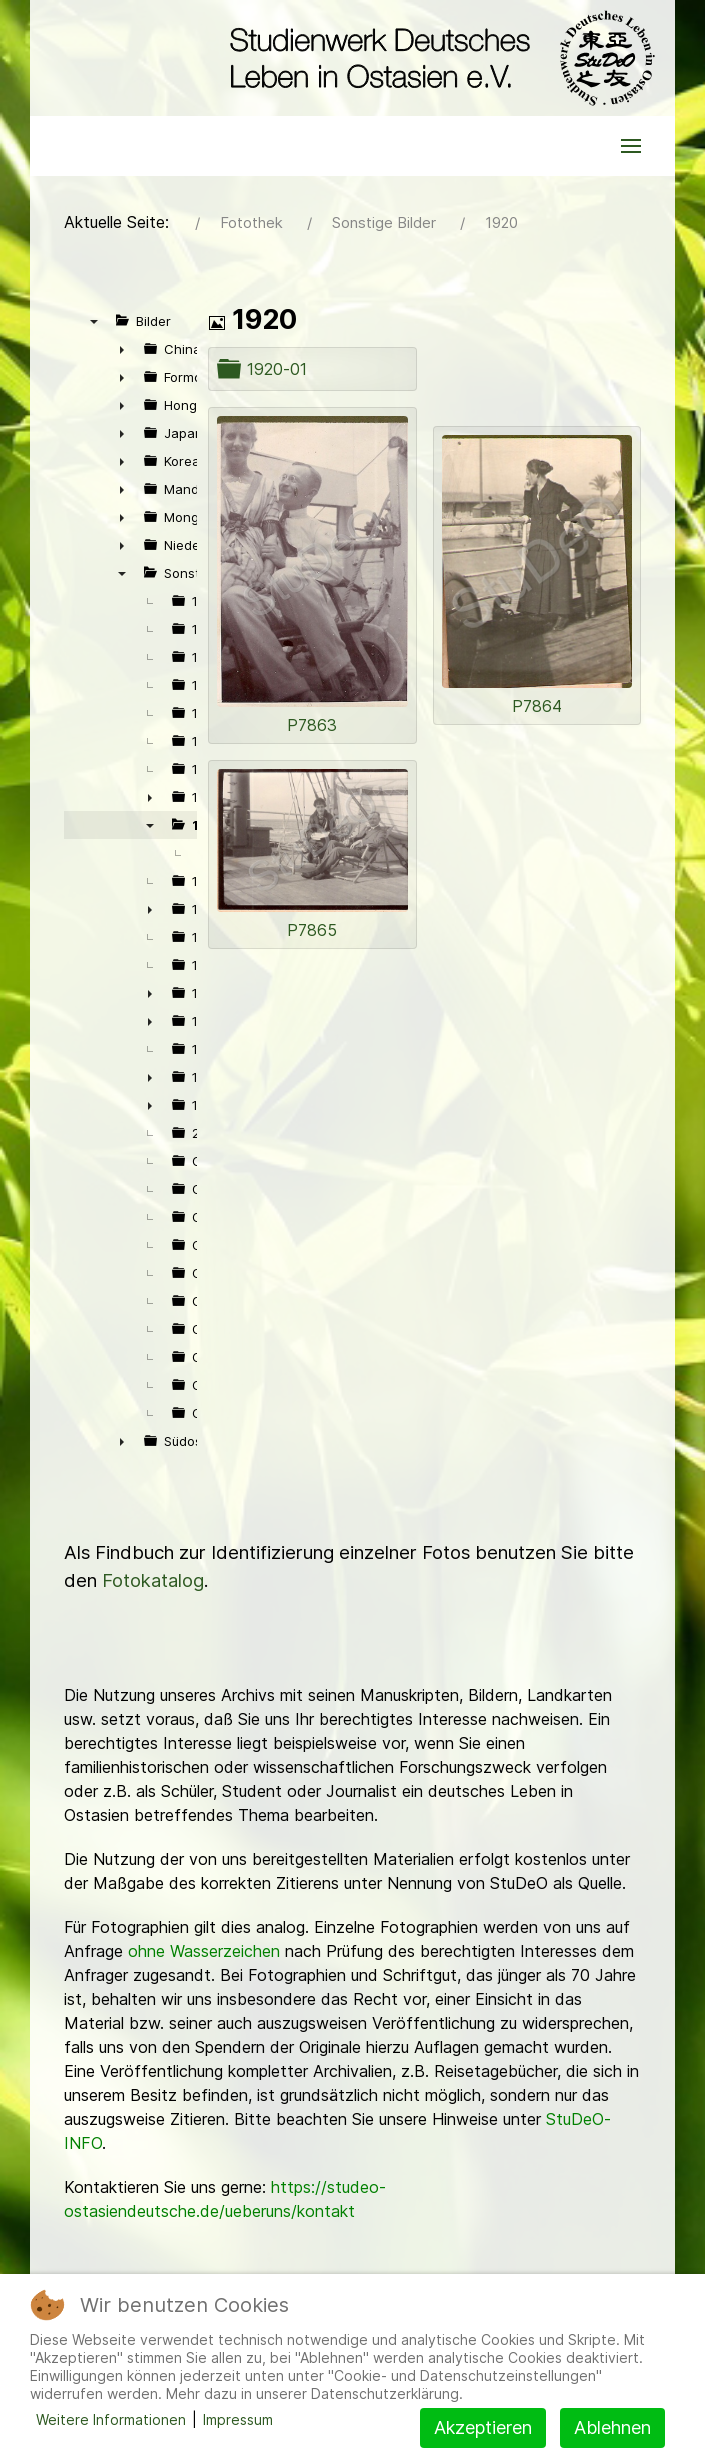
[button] (631, 146)
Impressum (238, 2419)
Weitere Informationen (111, 2419)
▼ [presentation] (94, 321)
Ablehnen (612, 2427)
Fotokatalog (153, 1580)
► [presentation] (122, 349)
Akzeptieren (483, 2427)
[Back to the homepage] (437, 58)
